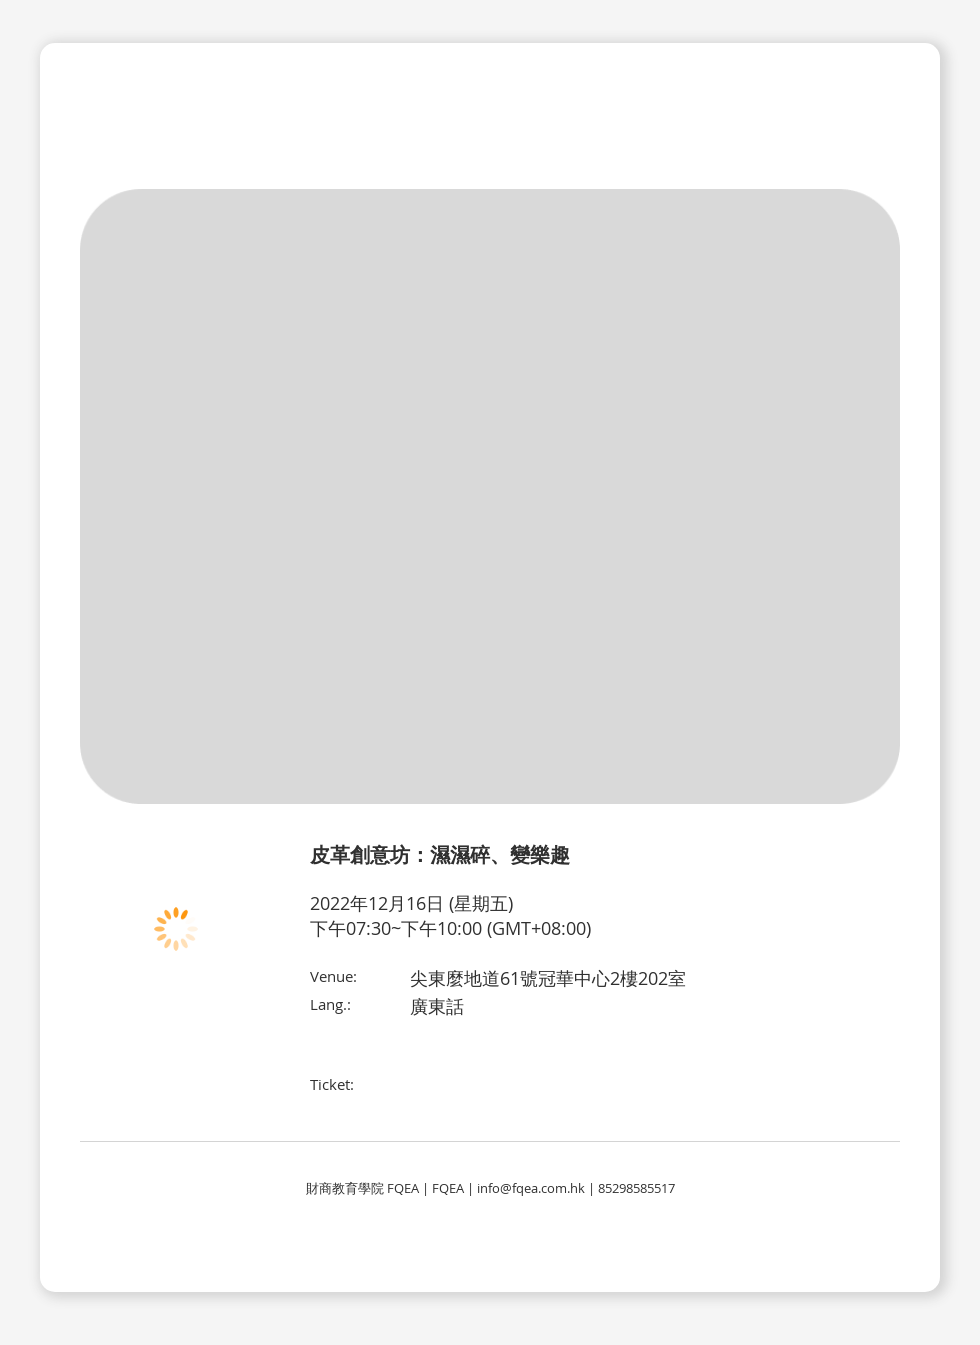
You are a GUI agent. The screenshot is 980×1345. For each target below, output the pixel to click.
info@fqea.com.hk (531, 1188)
